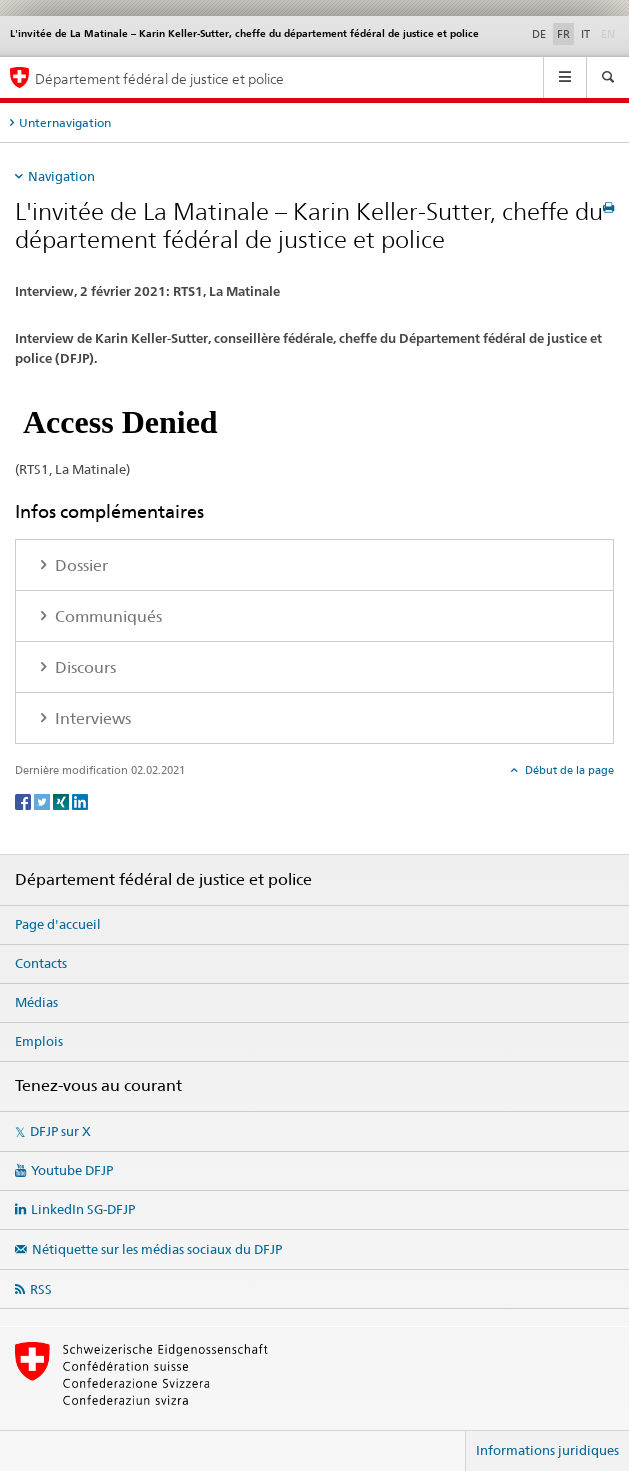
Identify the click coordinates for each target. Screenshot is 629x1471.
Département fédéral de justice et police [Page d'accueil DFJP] (159, 78)
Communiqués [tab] (106, 616)
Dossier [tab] (79, 565)
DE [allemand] (539, 34)
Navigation (61, 176)
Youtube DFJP (72, 1170)
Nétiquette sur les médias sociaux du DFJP (157, 1249)
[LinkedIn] (80, 800)
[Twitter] (43, 800)
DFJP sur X (60, 1131)
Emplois (39, 1041)
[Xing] (62, 800)
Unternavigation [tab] (65, 122)
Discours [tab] (83, 667)
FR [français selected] (563, 34)
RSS (41, 1289)
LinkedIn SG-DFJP (83, 1209)
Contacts (41, 963)
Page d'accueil (58, 924)
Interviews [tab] (91, 718)
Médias (36, 1002)
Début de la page (568, 770)
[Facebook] (24, 800)
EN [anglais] (610, 33)
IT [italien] (585, 34)
